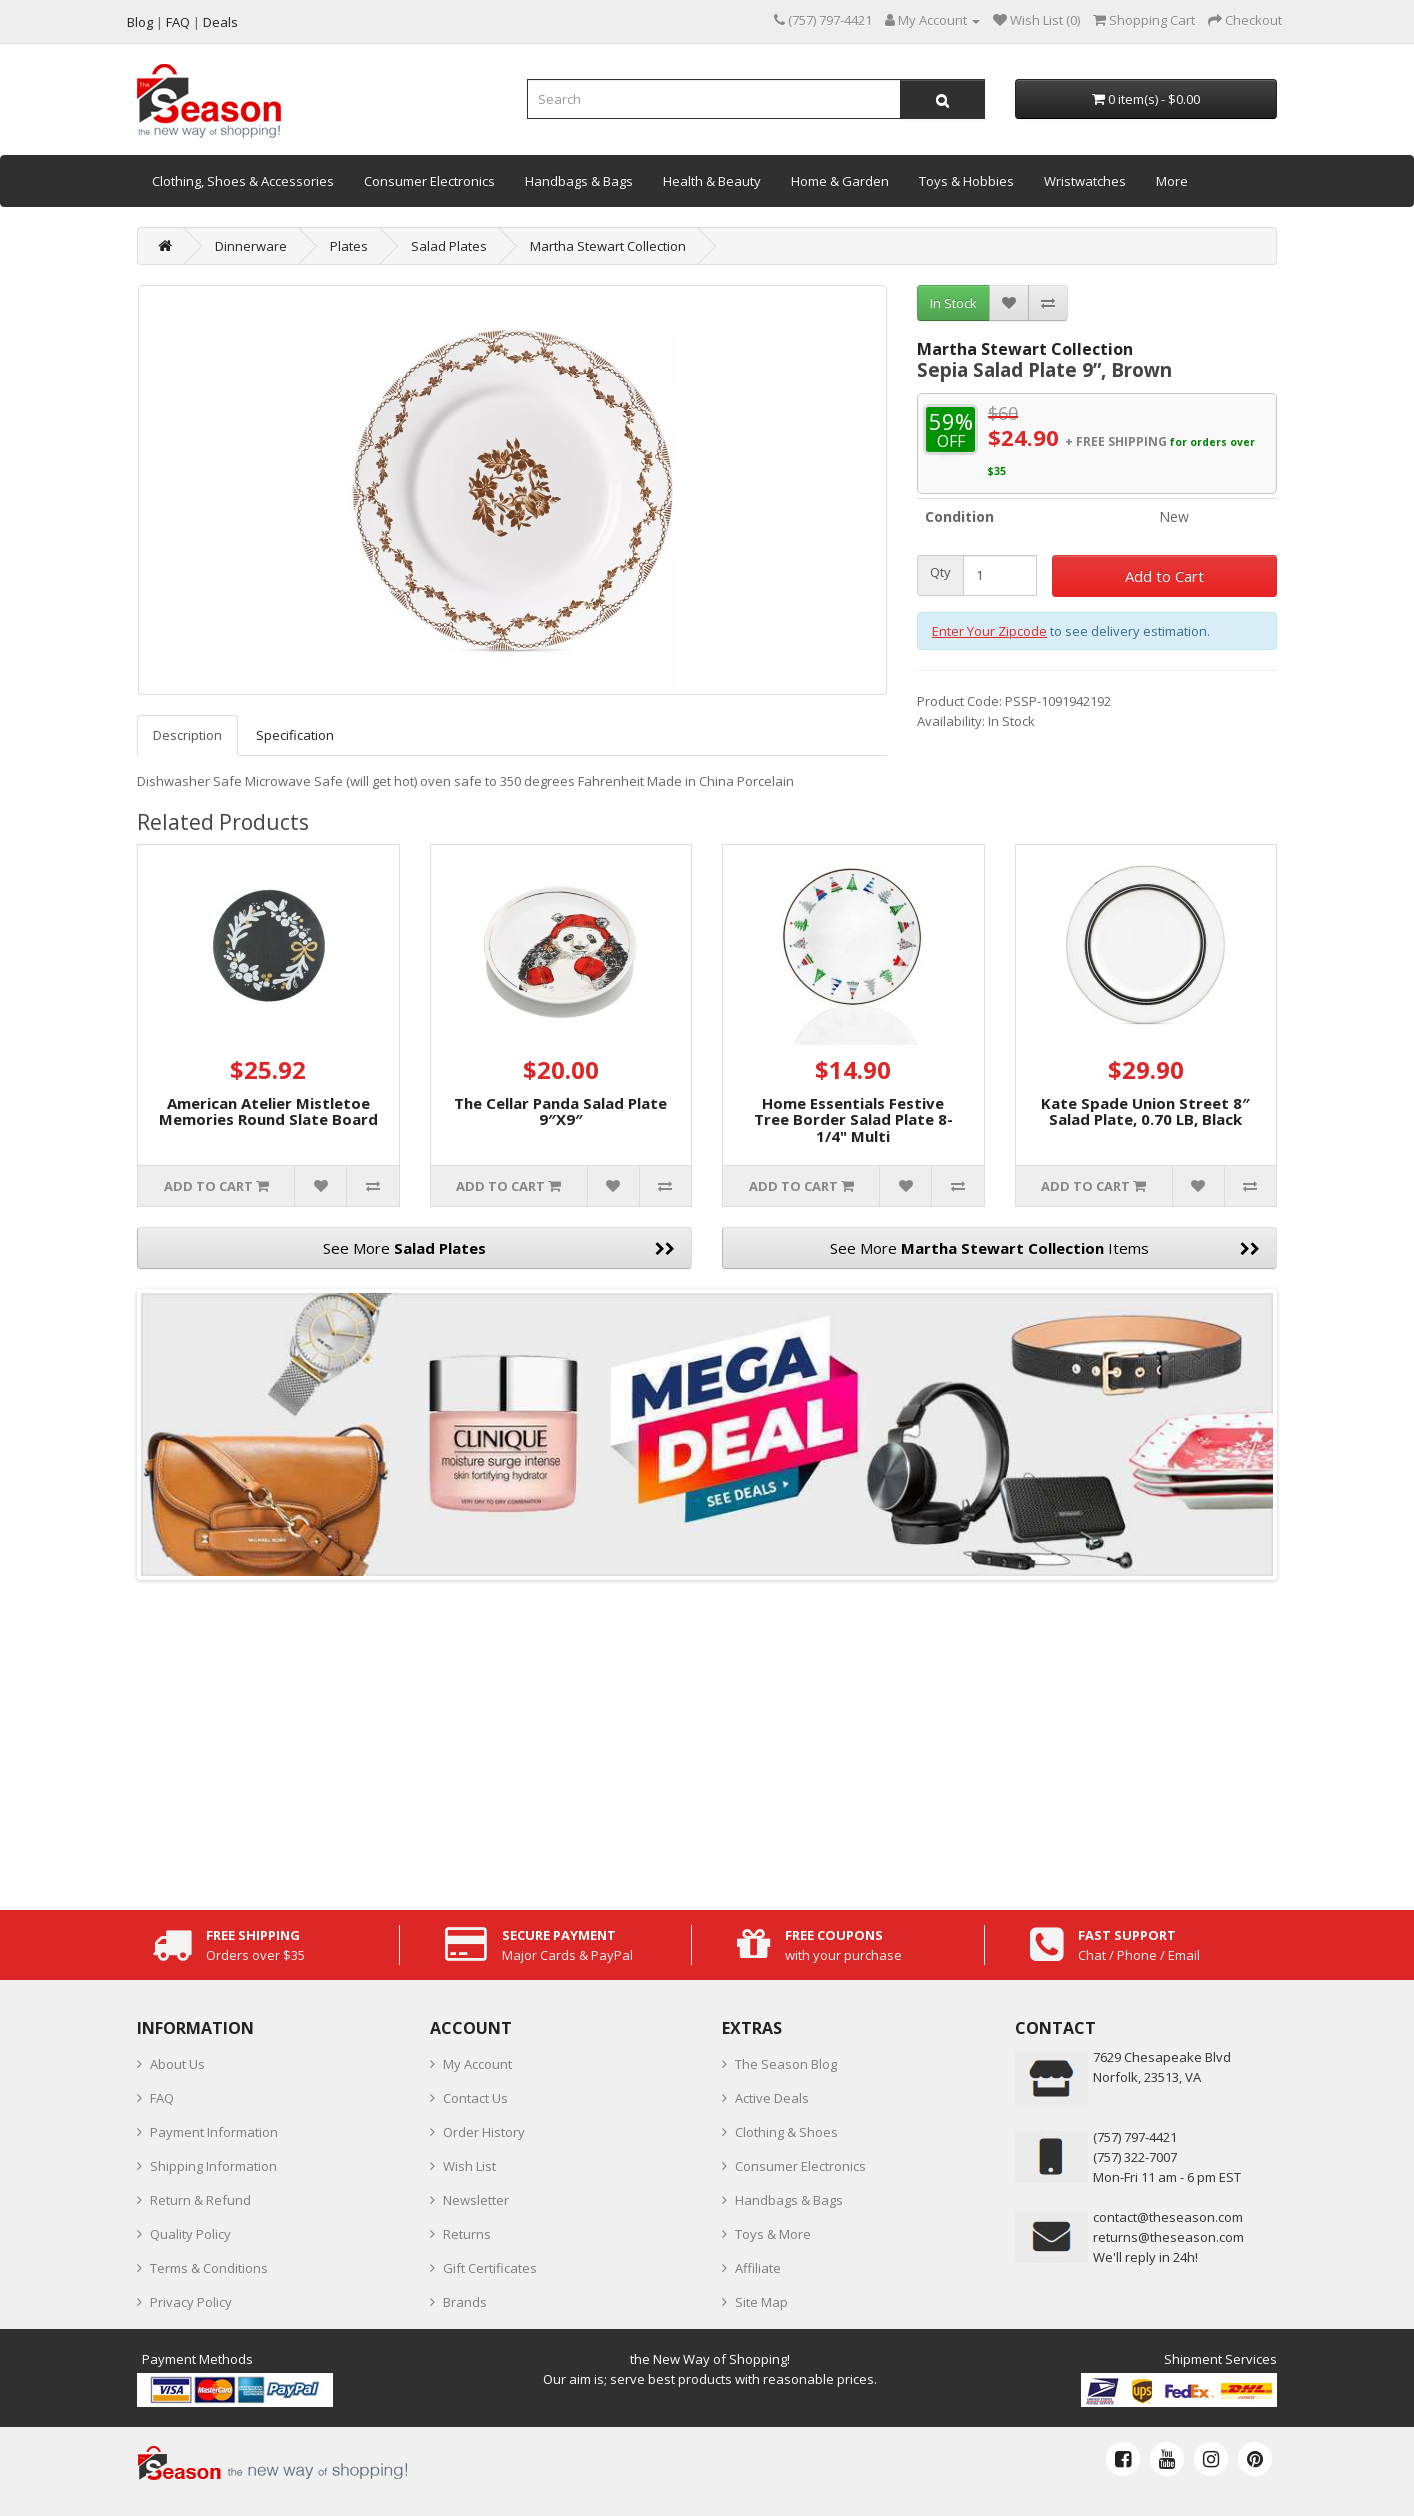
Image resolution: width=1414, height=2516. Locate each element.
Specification (295, 735)
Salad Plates (449, 246)
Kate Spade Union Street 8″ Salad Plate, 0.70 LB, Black (1145, 1111)
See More (499, 1248)
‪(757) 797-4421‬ (1135, 2137)
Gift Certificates (490, 2268)
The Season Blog (786, 2064)
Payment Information (214, 2132)
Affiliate (758, 2268)
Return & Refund (200, 2200)
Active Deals (772, 2098)
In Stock (953, 303)
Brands (465, 2302)
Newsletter (476, 2200)
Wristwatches (1085, 181)
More (1172, 181)
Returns (467, 2234)
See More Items (1045, 1248)
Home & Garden (840, 181)
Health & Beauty (712, 181)
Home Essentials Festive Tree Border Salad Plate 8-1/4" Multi (853, 1119)
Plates (349, 246)
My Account (477, 2064)
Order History (484, 2132)
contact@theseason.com (1168, 2217)
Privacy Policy (191, 2302)
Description (187, 735)
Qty (940, 572)
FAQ (162, 2098)
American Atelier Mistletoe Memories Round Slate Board (268, 1111)
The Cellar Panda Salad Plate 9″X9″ (560, 1111)
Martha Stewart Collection (608, 246)
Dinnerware (251, 246)
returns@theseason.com (1168, 2237)
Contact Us (475, 2098)
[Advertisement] (707, 1740)
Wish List (469, 2166)
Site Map (761, 2302)
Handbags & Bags (579, 181)
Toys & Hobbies (966, 181)
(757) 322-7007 (1135, 2157)
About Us (177, 2064)
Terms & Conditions (209, 2268)
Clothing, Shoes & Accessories (243, 181)
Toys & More (773, 2234)
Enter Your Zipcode (989, 631)
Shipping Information (213, 2166)
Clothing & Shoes (786, 2132)
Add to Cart (1164, 576)
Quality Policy (190, 2234)
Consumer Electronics (429, 181)
